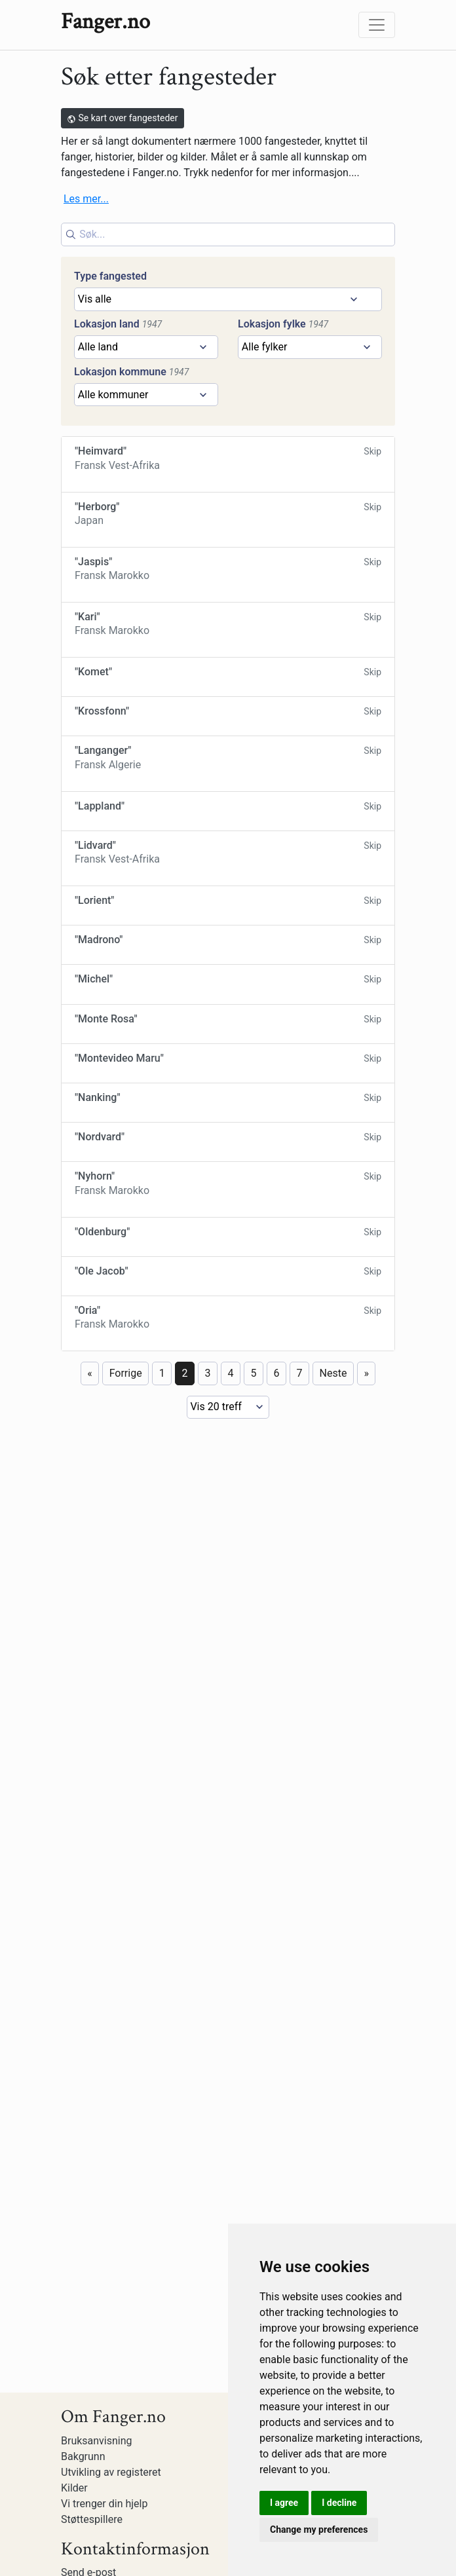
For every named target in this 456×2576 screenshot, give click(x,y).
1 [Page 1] (162, 2124)
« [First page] (89, 2124)
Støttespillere (92, 2519)
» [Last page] (366, 2124)
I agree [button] (284, 2502)
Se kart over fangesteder (122, 118)
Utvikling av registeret (111, 2472)
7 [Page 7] (300, 2124)
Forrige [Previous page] (125, 2124)
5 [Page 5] (254, 2124)
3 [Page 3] (208, 2124)
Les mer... (86, 199)
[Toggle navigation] (376, 25)
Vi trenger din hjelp (104, 2503)
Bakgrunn (83, 2456)
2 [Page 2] (185, 2124)
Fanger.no (105, 21)
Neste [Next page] (333, 2124)
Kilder (74, 2488)
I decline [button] (339, 2502)
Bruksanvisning (96, 2441)
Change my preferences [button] (319, 2529)
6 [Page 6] (277, 2124)
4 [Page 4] (231, 2124)
